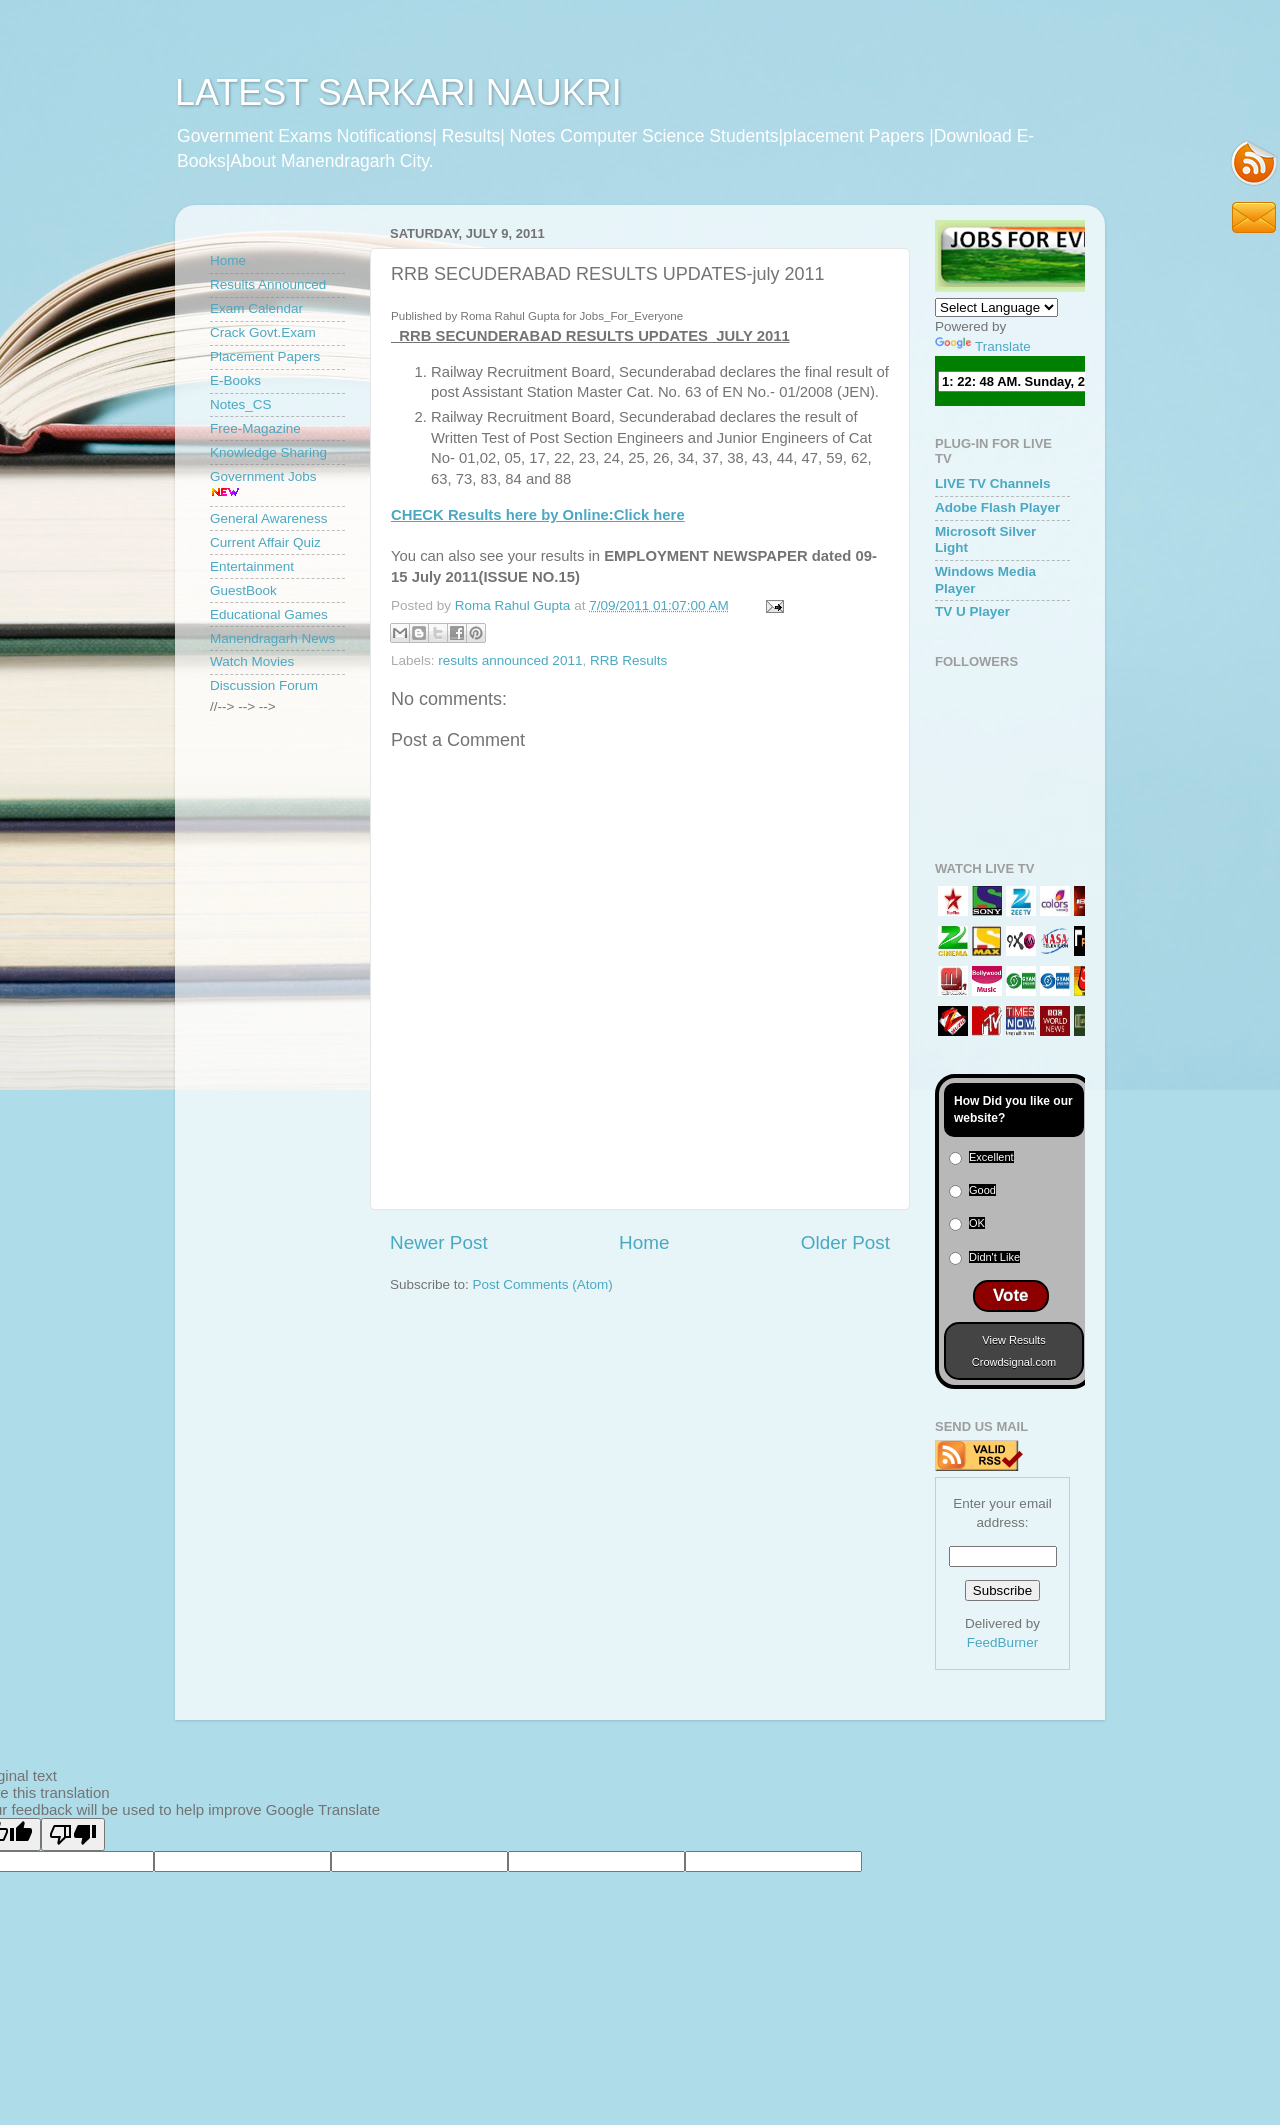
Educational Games (269, 614)
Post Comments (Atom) (543, 1284)
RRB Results (628, 660)
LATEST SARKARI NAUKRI (398, 92)
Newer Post (439, 1242)
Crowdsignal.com (1014, 1362)
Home (644, 1242)
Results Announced (268, 284)
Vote (1011, 1295)
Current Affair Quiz (265, 542)
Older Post (845, 1242)
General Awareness (269, 518)
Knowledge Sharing (268, 452)
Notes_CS (241, 404)
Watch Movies (252, 661)
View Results (1013, 1340)
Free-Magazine (255, 428)
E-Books (235, 380)
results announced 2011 (510, 660)
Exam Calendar (256, 308)
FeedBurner (1002, 1642)
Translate (983, 346)
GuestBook (243, 590)
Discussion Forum (264, 685)
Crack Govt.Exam (263, 332)
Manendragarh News (272, 638)
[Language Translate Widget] (996, 307)
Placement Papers (265, 356)
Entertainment (252, 566)
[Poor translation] (73, 1834)
